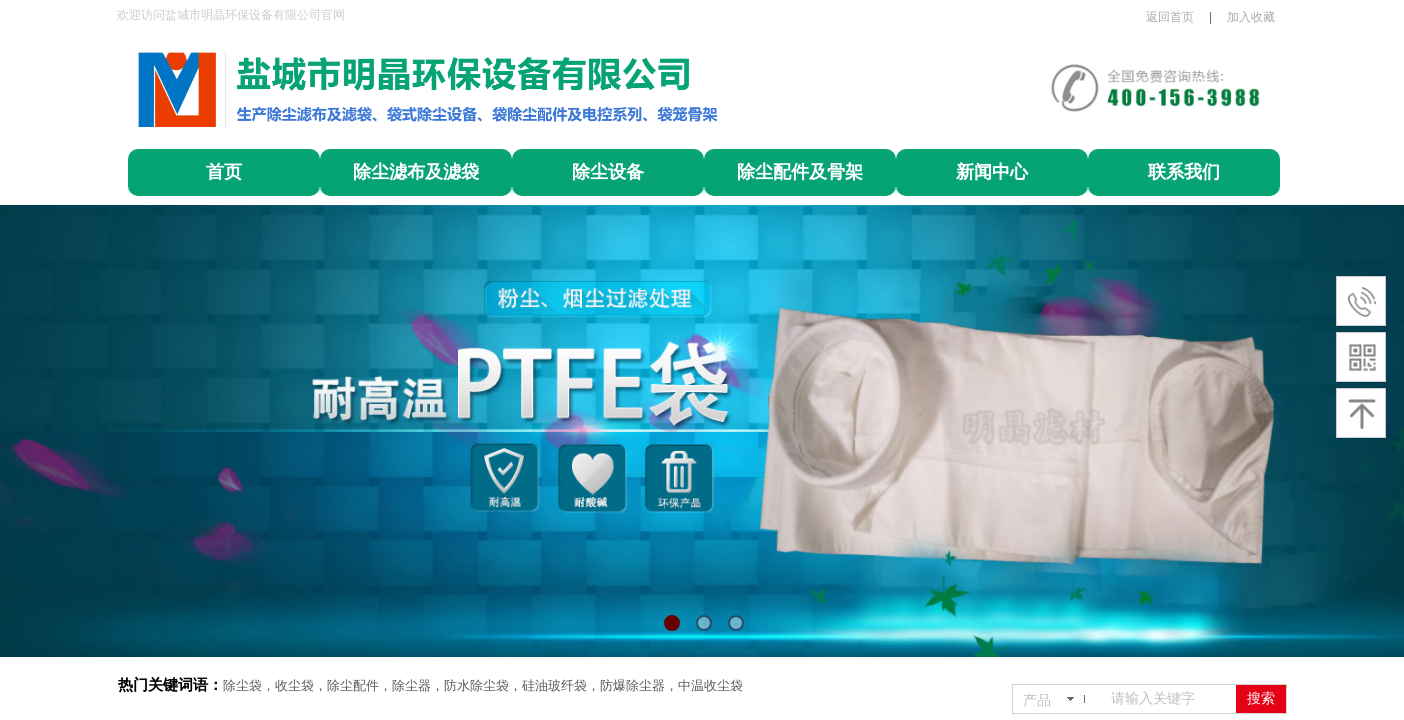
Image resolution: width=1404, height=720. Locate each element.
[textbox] (1169, 699)
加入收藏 (1251, 17)
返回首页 (1170, 17)
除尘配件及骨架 (800, 172)
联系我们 (1184, 172)
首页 (224, 172)
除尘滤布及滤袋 (416, 172)
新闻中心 (992, 172)
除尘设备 (608, 172)
